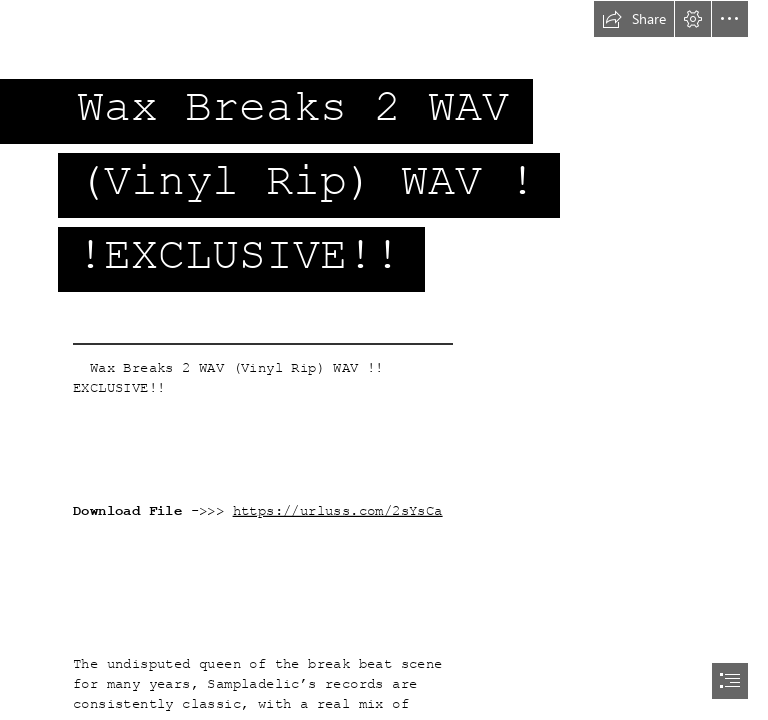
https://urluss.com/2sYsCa (338, 511)
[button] (634, 19)
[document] (384, 360)
